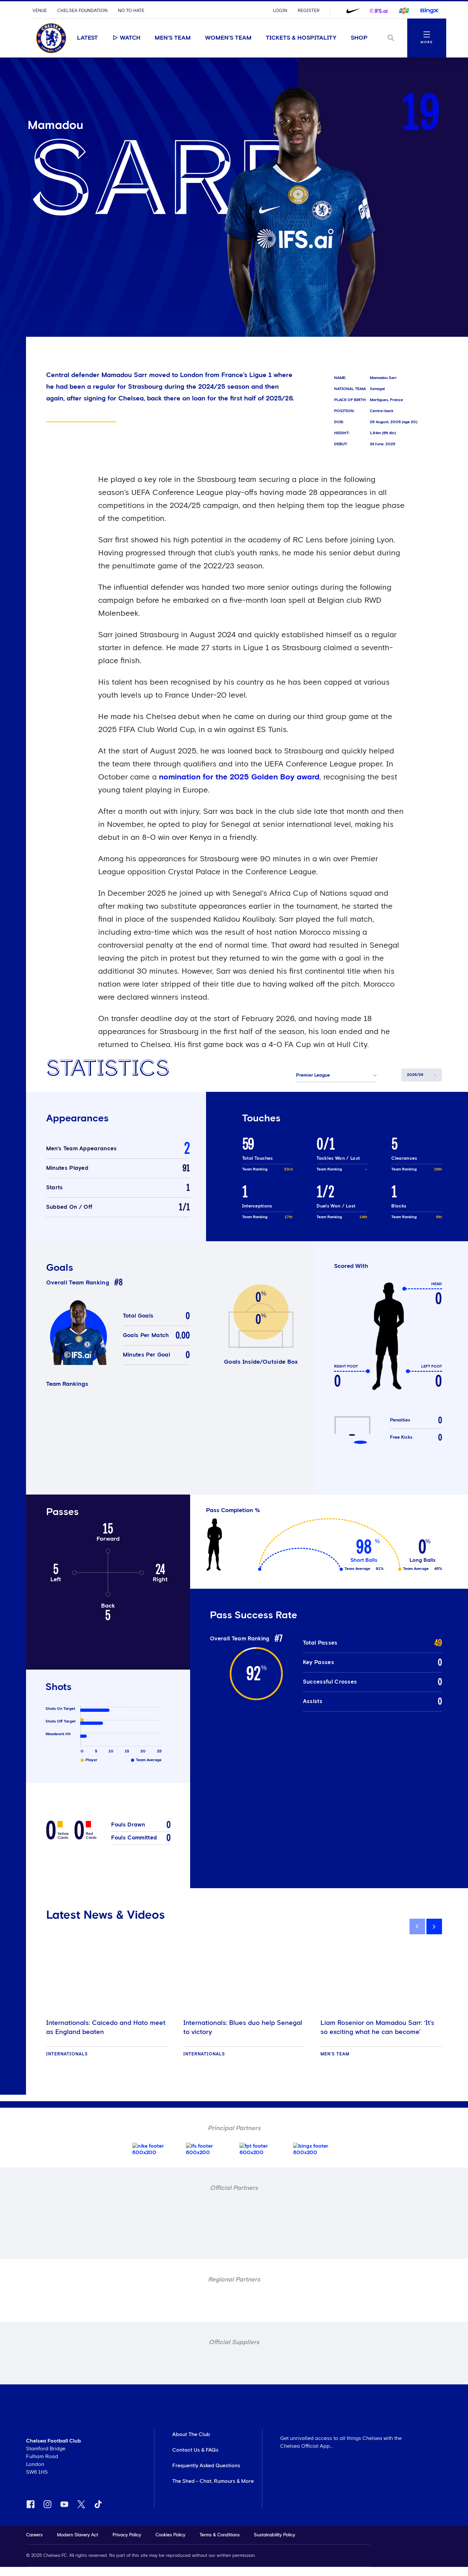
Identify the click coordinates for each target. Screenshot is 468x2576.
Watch (126, 37)
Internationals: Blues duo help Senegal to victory (242, 2027)
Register (308, 10)
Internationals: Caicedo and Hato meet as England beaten (105, 2027)
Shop (359, 38)
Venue (39, 10)
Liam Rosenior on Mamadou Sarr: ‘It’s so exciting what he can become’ (377, 2027)
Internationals (67, 2054)
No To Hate (131, 10)
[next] (434, 1926)
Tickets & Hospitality (301, 38)
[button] (336, 1075)
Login (280, 10)
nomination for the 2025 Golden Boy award (239, 777)
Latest (87, 38)
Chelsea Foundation (82, 10)
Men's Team (173, 38)
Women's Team (228, 38)
